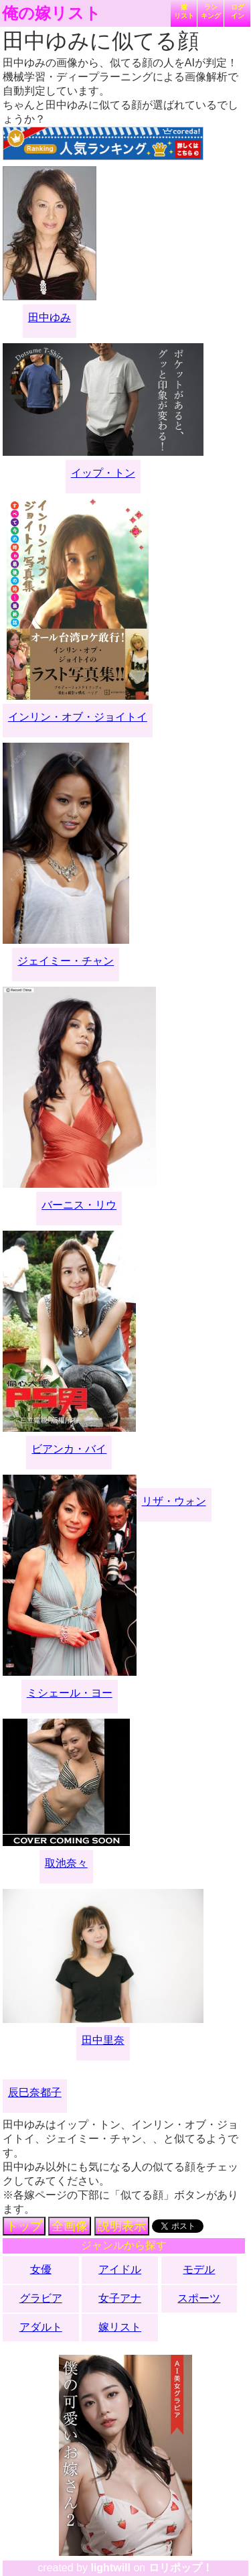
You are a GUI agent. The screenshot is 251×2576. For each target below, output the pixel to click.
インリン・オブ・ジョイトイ (77, 717)
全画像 (70, 2226)
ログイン (237, 11)
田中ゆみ (49, 317)
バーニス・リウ (78, 1205)
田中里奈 (103, 2040)
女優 (41, 2269)
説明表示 (122, 2226)
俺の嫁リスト (51, 13)
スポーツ (198, 2298)
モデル (199, 2269)
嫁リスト (184, 11)
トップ (24, 2226)
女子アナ (119, 2298)
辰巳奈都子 (35, 2092)
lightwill (110, 2567)
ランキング (211, 11)
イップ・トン (103, 473)
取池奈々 (66, 1863)
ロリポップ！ (181, 2567)
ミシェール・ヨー (69, 1693)
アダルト (40, 2327)
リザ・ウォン (174, 1501)
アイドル (119, 2269)
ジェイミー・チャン (65, 961)
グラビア (40, 2298)
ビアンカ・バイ (68, 1449)
